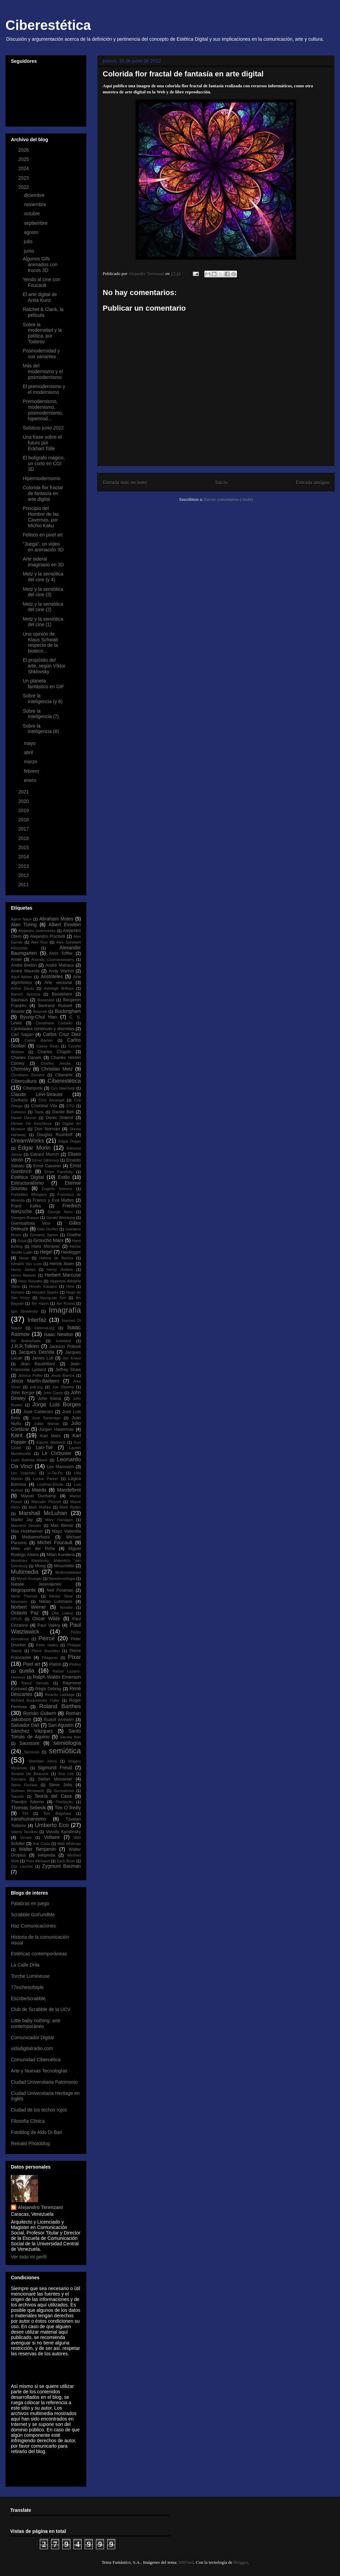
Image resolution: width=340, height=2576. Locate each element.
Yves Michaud (38, 1861)
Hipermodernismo (41, 478)
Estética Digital (27, 1177)
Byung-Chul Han (38, 1017)
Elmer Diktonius (45, 1160)
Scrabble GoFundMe (33, 1914)
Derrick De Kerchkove (31, 1123)
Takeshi (17, 1796)
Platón (55, 1664)
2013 (24, 866)
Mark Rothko (40, 1507)
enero (30, 780)
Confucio (19, 1100)
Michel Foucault (54, 1542)
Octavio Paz (25, 1612)
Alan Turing (24, 924)
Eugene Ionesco (57, 1189)
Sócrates (18, 1779)
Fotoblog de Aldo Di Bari (36, 2132)
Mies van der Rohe (33, 1548)
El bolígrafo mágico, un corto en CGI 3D (44, 463)
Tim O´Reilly (68, 1807)
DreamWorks (27, 1140)
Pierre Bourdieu (46, 1651)
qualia (26, 1670)
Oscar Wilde (46, 1618)
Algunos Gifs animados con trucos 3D (40, 264)
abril (29, 752)
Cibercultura (23, 1081)
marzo (31, 761)
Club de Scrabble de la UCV (40, 2009)
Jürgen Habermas (56, 1429)
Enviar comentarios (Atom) (228, 499)
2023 (24, 178)
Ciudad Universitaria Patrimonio (44, 2082)
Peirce (46, 1638)
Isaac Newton (58, 1334)
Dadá (39, 1112)
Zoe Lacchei (22, 1866)
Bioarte (17, 1011)
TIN (25, 1813)
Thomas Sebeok (28, 1807)
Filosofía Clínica (28, 2121)
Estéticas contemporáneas (39, 1953)
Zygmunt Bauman (61, 1866)
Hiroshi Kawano (43, 1286)
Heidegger (71, 1252)
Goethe (74, 1234)
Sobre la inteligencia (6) (41, 728)
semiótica (65, 1751)
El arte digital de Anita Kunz (40, 297)
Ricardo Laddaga (59, 1695)
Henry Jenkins (60, 1269)
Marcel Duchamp (38, 1496)
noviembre (35, 204)
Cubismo (18, 1112)
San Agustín (61, 1725)
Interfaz (37, 1320)
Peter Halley (47, 1645)
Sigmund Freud (55, 1767)
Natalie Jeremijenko (36, 1584)
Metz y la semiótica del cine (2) (43, 607)
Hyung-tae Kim (52, 1298)
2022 (24, 187)
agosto (31, 232)
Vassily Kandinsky (63, 1831)
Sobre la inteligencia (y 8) (43, 698)
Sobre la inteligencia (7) (41, 713)
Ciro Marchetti (63, 1088)
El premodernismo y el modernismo (44, 389)
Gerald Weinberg (60, 1218)
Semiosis (31, 1752)
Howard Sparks (45, 1292)
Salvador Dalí (25, 1725)
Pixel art (31, 1664)
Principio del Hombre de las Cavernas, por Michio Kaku (41, 517)
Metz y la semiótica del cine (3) (43, 592)
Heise (24, 1258)
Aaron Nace (21, 919)
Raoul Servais (35, 1683)
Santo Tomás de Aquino (46, 1733)
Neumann (19, 1602)
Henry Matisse (23, 1275)
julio (29, 241)
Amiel (16, 959)
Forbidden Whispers (29, 1194)
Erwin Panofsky (59, 1172)
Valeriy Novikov (24, 1832)
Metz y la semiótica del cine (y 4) (43, 576)
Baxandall (45, 1000)
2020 (24, 801)
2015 (24, 847)
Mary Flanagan (59, 1520)
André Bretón (24, 965)
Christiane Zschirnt (28, 1075)
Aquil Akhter (21, 977)
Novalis (66, 1607)
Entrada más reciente (125, 482)
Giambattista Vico (30, 1223)
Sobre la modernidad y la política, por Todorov (42, 333)
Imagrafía (65, 1310)
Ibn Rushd (65, 1303)
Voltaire (52, 1837)
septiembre (36, 223)
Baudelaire (62, 994)
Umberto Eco (52, 1825)
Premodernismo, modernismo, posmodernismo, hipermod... (43, 410)
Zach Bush (66, 1861)
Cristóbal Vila (44, 1105)
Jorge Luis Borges (56, 1404)
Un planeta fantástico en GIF (43, 683)
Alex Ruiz (39, 942)
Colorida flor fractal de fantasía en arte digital (43, 493)
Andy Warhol (61, 971)
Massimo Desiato (26, 1525)
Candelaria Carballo (53, 1023)
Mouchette (64, 1566)
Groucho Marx (48, 1240)
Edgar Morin (34, 1148)
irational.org (44, 1328)
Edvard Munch (44, 1154)
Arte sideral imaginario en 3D (43, 561)
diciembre (35, 195)
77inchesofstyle (27, 1987)
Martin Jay (22, 1519)
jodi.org (36, 1387)
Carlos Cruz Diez (62, 1034)
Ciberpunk (32, 1088)
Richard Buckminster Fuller (35, 1700)
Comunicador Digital (32, 2037)
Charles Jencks (55, 1063)
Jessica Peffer (30, 1375)
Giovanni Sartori (44, 1235)
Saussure (29, 1743)
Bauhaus (19, 1000)
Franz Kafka (26, 1206)
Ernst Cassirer (47, 1166)
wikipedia (46, 1855)
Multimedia (24, 1572)
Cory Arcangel (51, 1100)
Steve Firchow (24, 1785)
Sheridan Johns (43, 1761)
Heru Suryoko (30, 1281)
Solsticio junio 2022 (43, 428)
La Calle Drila (25, 1965)
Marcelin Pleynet (46, 1502)
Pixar (74, 1657)
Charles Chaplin (54, 1051)
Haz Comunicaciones (33, 1926)
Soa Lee (66, 1774)
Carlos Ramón (38, 1040)
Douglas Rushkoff (54, 1134)
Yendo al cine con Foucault (41, 282)
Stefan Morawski (55, 1779)
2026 (24, 150)
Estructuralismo (27, 1183)
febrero (32, 771)
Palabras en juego (30, 1903)
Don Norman (47, 1129)
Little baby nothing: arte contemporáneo (36, 2023)
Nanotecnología (62, 1578)
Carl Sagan (22, 1034)
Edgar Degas (69, 1141)
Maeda (39, 1490)
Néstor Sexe (61, 1596)
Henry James (23, 1269)
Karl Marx (50, 1435)
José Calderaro (38, 1411)
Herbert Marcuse (63, 1275)
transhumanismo (28, 1819)
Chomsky (21, 1069)
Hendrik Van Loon (26, 1264)
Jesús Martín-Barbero (35, 1381)
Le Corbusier (57, 1453)
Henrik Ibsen (62, 1263)
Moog (40, 1566)
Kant (17, 1435)
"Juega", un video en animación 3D (43, 546)
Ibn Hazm (40, 1303)
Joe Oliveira (63, 1387)
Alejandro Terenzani (40, 2207)
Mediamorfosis (36, 1537)
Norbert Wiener (28, 1607)
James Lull (42, 1358)
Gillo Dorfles (47, 1229)
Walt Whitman (69, 1844)
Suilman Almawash (27, 1791)
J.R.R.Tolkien (25, 1346)
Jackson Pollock (65, 1346)
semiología (67, 1743)
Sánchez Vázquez (32, 1731)
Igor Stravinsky (24, 1311)
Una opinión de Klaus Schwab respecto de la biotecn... (40, 642)
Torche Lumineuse (30, 1976)
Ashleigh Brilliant (58, 988)
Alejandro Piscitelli (47, 936)
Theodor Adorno (27, 1801)
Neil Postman (60, 1590)
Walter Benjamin (37, 1849)
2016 (24, 838)
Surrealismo (64, 1791)
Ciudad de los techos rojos (39, 2110)
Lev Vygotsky (23, 1473)
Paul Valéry (48, 1625)
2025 (24, 159)
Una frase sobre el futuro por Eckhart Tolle (42, 442)
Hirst (70, 1286)
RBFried (186, 2562)
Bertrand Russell (55, 1005)
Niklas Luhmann (55, 1601)
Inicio (221, 482)
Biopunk (40, 1011)
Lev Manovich (60, 1466)
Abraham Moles (56, 918)
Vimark (26, 1837)
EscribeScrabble (28, 1998)
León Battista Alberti (29, 1460)
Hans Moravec (45, 1246)
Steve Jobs (60, 1785)
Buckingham (68, 1011)
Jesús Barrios (62, 1375)
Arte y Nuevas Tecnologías (39, 2070)
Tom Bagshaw (57, 1813)
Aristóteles (51, 976)
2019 (24, 810)
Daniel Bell (63, 1112)
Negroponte (23, 1590)
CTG (70, 1106)
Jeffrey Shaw (68, 1369)
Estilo (64, 1177)
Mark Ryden (70, 1507)
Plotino (75, 1664)
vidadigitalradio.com (32, 2048)
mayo (30, 743)
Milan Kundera (60, 1554)
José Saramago (46, 1418)
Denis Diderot (59, 1117)
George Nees (60, 1212)
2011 (24, 884)
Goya (22, 1241)
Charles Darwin (26, 1057)
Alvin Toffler (61, 953)
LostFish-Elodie (50, 1484)
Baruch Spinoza (25, 994)
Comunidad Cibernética (36, 2059)
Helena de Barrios (56, 1258)
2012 (24, 875)
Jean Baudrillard (37, 1364)
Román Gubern (39, 1713)
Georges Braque (25, 1218)
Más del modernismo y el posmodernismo (43, 371)
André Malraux (60, 965)
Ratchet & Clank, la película (43, 312)
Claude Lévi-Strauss (37, 1094)
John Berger (23, 1392)
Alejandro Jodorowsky (37, 931)
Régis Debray (48, 1688)
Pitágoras (50, 1658)
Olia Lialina (62, 1613)
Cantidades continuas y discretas (42, 1028)
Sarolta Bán (70, 1737)
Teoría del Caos (53, 1796)
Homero (17, 1292)
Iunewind (63, 1341)
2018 (24, 819)
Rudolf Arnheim (59, 1719)
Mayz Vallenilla (66, 1531)
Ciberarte (64, 1075)
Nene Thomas (24, 1596)
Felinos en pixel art (43, 534)
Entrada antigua (312, 482)
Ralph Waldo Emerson (57, 1677)
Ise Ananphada (25, 1341)
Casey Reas (48, 1046)
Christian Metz (57, 1069)
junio (29, 251)
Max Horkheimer (27, 1531)
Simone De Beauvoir (30, 1774)
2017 (24, 829)
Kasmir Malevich (50, 1442)
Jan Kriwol (72, 1358)
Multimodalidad (68, 1572)
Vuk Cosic (41, 1844)
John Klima (49, 1398)
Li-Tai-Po (55, 1473)
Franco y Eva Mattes (53, 1200)
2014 (24, 856)
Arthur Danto (22, 988)
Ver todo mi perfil (29, 2257)
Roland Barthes (60, 1706)
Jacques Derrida (36, 1352)
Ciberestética (48, 25)
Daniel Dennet (23, 1118)
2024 (24, 168)
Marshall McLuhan (43, 1513)
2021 (24, 791)
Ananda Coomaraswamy (52, 959)
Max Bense (62, 1525)
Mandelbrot (69, 1490)
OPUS (16, 1619)
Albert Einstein (65, 924)
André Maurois (25, 971)
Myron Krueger (29, 1578)
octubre (32, 213)
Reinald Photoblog (30, 2143)
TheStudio (64, 1802)
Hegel (46, 1252)
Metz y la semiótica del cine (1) (43, 621)
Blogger (241, 2562)
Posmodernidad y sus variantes (41, 353)
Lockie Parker (45, 1479)
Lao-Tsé (44, 1447)
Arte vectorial (58, 982)
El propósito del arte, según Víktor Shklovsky (44, 665)
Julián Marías (46, 1424)
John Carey (53, 1393)
